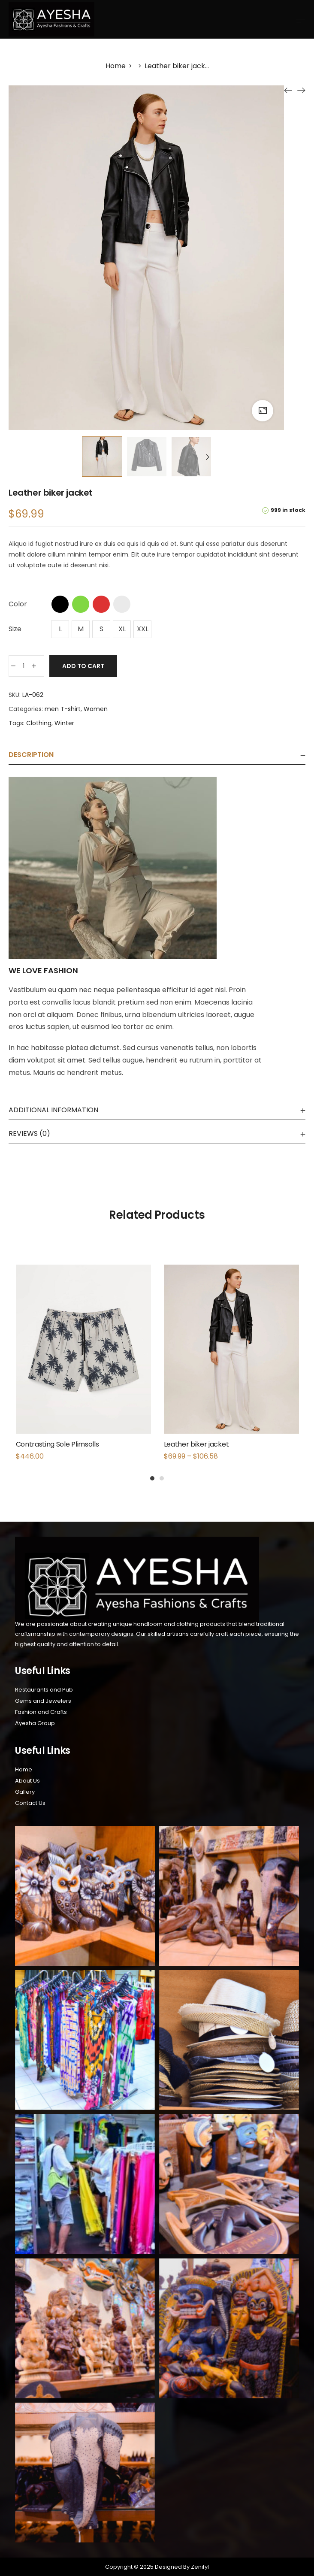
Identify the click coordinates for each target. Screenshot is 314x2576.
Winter (64, 723)
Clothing (38, 723)
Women (96, 709)
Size (15, 629)
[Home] (116, 66)
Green (80, 604)
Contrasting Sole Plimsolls (57, 1444)
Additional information (53, 1110)
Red (101, 604)
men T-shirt (63, 709)
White (121, 604)
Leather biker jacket (196, 1444)
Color (18, 604)
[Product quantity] (23, 666)
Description (31, 755)
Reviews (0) (29, 1133)
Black (60, 604)
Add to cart (83, 666)
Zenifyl (199, 2567)
